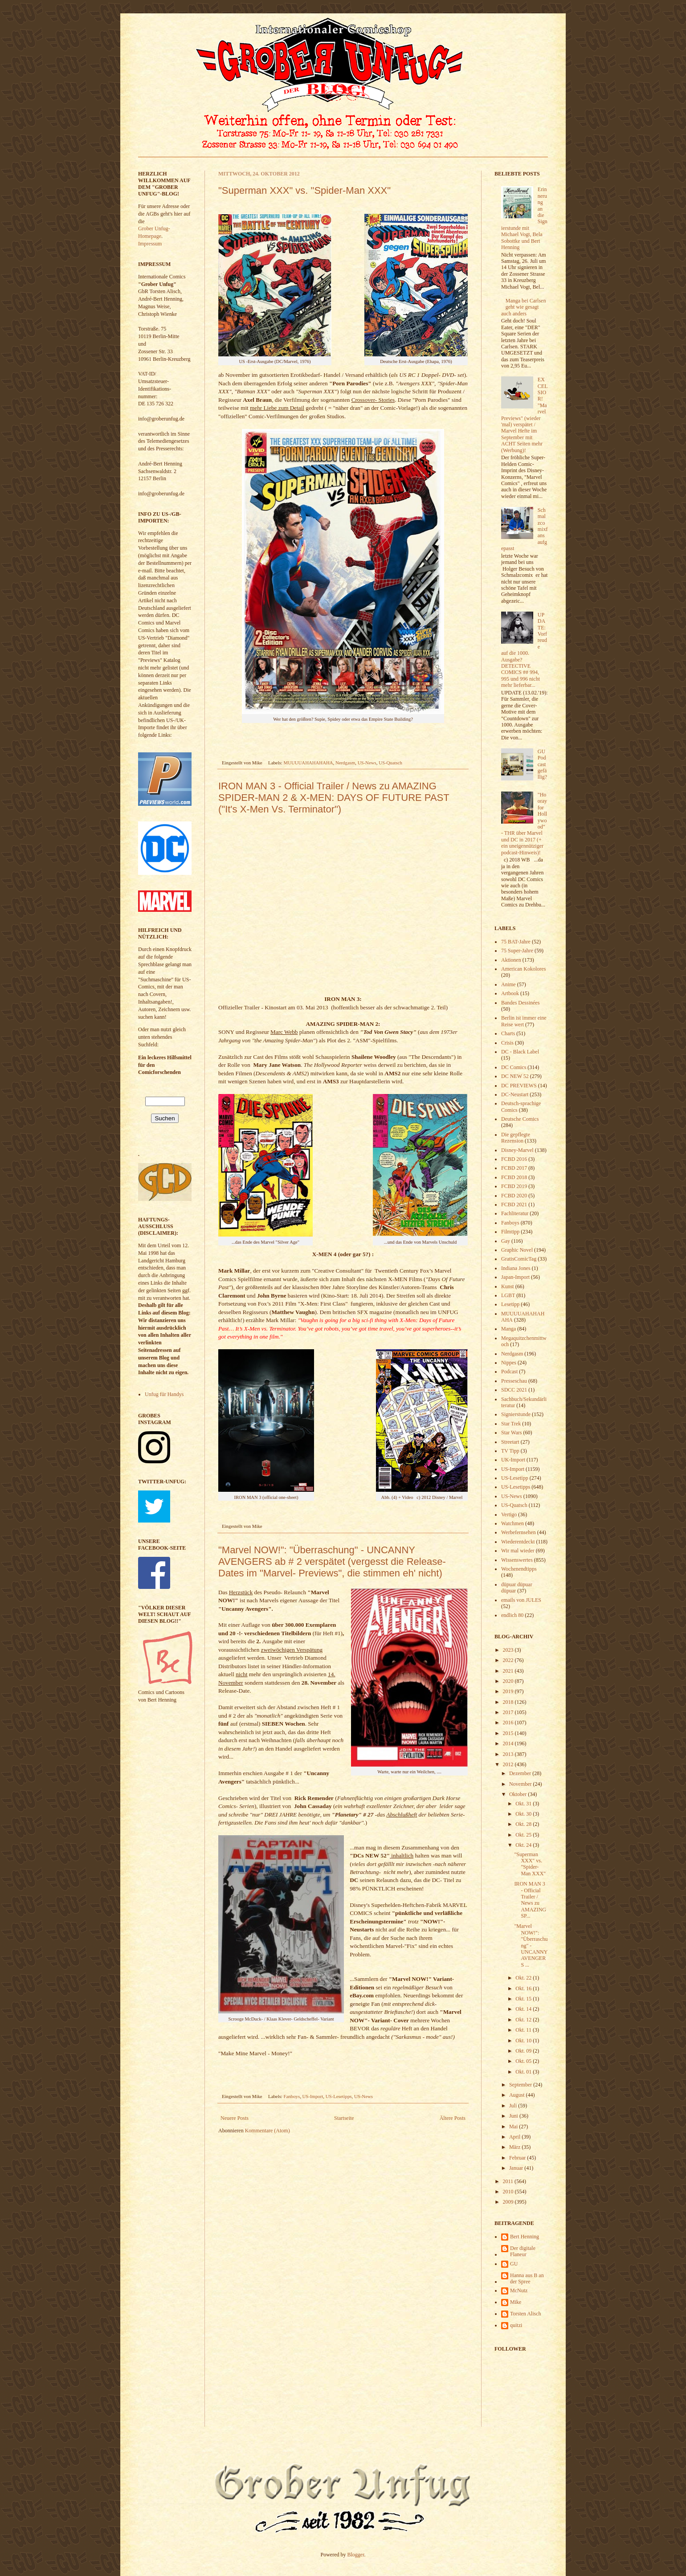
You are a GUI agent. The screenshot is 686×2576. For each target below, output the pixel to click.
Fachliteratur (514, 1213)
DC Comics (513, 1067)
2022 (509, 1660)
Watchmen (512, 1523)
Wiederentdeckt (518, 1542)
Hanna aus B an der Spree (527, 2278)
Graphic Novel (517, 1250)
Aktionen (511, 960)
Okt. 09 (524, 2051)
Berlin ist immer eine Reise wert (524, 1021)
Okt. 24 (524, 1845)
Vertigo (509, 1514)
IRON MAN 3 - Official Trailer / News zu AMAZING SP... (530, 1900)
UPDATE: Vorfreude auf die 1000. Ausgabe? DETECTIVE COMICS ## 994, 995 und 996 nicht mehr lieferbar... (524, 650)
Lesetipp (510, 1304)
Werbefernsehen (518, 1532)
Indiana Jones (516, 1268)
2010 (509, 2191)
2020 (509, 1681)
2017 (509, 1712)
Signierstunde (516, 1414)
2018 (509, 1702)
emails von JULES (521, 1600)
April (515, 2137)
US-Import (312, 2096)
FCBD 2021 (514, 1204)
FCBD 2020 (514, 1195)
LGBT (508, 1295)
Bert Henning (524, 2236)
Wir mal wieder (518, 1550)
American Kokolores (523, 969)
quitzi (516, 2325)
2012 (509, 1764)
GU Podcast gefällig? (542, 764)
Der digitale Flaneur (522, 2251)
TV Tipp (510, 1451)
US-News (367, 762)
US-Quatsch (390, 762)
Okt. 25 (524, 1835)
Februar (518, 2158)
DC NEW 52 (515, 1076)
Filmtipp (510, 1232)
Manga (508, 1329)
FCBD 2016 (514, 1159)
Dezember (520, 1773)
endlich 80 (512, 1615)
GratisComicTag (518, 1259)
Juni (514, 2116)
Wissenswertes (517, 1560)
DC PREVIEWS (519, 1085)
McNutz (518, 2290)
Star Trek (511, 1424)
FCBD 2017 (514, 1168)
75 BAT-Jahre (516, 942)
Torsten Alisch (525, 2314)
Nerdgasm (345, 762)
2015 (509, 1733)
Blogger (355, 2555)
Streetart (510, 1442)
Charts (508, 1033)
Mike (515, 2302)
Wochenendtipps (519, 1569)
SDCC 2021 (514, 1390)
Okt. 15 (524, 1999)
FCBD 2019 (514, 1186)
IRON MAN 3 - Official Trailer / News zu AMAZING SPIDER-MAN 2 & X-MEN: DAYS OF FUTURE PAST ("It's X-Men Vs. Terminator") (333, 797)
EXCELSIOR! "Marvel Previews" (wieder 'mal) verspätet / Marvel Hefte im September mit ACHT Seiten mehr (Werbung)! (524, 414)
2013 (509, 1754)
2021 (509, 1671)
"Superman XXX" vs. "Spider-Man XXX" (304, 190)
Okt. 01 (524, 2072)
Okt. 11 (524, 2030)
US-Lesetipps (339, 2096)
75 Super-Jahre (517, 950)
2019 (509, 1691)
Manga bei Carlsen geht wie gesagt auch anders (523, 307)
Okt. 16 (524, 1988)
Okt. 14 (524, 2009)
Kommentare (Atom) (267, 2130)
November (521, 1784)
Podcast (509, 1371)
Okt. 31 (524, 1803)
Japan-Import (515, 1277)
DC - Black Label (520, 1052)
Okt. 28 (524, 1824)
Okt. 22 (524, 1978)
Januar (516, 2168)
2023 (509, 1650)
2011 (509, 2181)
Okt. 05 (524, 2061)
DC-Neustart (514, 1094)
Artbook (510, 993)
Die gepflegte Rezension (515, 1137)
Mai (514, 2126)
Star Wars (511, 1432)
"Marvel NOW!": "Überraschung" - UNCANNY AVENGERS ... (530, 1945)
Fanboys (292, 2096)
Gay (505, 1241)
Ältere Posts (453, 2118)
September (521, 2085)
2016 (509, 1722)
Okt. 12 (524, 2020)
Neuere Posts (234, 2118)
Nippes (508, 1362)
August (517, 2095)
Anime (508, 984)
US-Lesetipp (514, 1478)
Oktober (518, 1794)
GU (514, 2264)
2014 (509, 1743)
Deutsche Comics (520, 1119)
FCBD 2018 (514, 1177)
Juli (513, 2105)
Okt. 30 (524, 1814)
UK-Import (513, 1460)
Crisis (507, 1043)
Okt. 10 (524, 2040)
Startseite (344, 2118)
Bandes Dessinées (520, 1003)
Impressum (150, 244)
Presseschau (514, 1381)
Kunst (507, 1286)
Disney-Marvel (517, 1150)
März (515, 2147)
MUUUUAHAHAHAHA (308, 762)
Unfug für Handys (164, 1394)
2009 (509, 2202)
